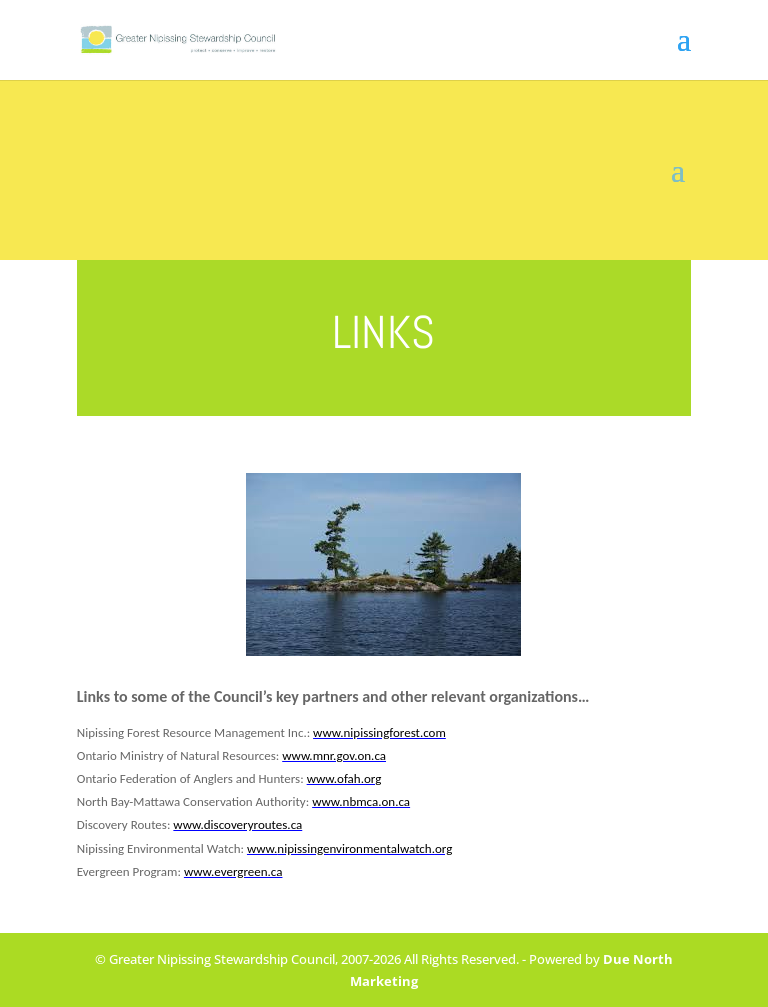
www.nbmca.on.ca (361, 801)
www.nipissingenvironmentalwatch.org (349, 848)
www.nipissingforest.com (379, 732)
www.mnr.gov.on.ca (334, 755)
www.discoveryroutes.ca (237, 824)
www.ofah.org (344, 778)
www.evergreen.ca (233, 871)
